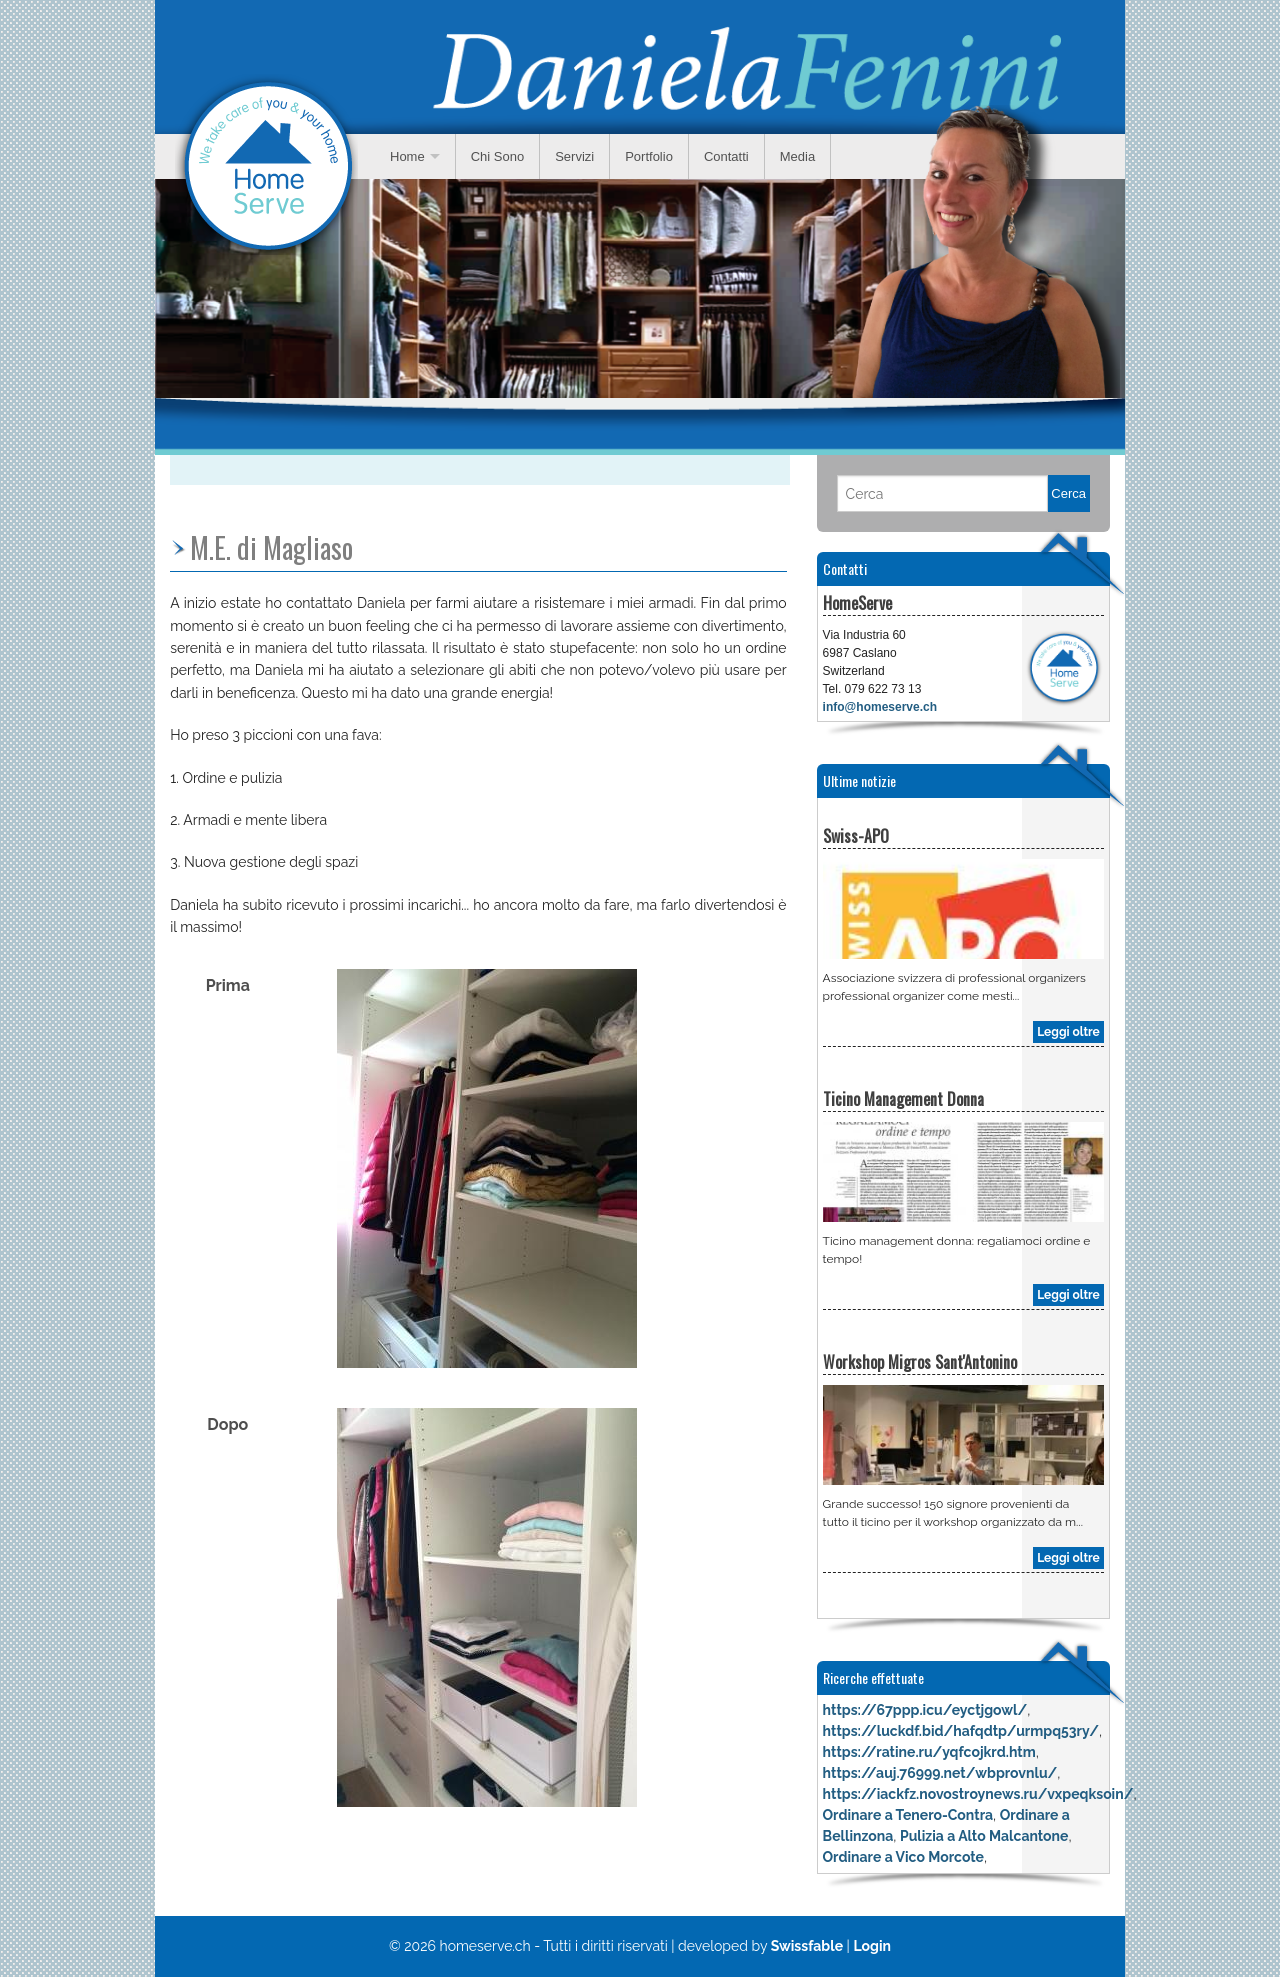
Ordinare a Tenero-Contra (908, 1815)
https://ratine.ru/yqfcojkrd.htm (929, 1752)
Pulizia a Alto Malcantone (984, 1836)
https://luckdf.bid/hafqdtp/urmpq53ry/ (961, 1731)
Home (407, 156)
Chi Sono (497, 156)
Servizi (574, 156)
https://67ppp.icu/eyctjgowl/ (925, 1710)
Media (797, 156)
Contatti (726, 156)
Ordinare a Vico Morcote (903, 1857)
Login (872, 1946)
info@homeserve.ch (880, 707)
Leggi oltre (1068, 1032)
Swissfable (807, 1946)
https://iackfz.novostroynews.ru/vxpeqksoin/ (978, 1794)
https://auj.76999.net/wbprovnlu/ (940, 1773)
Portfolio (649, 156)
